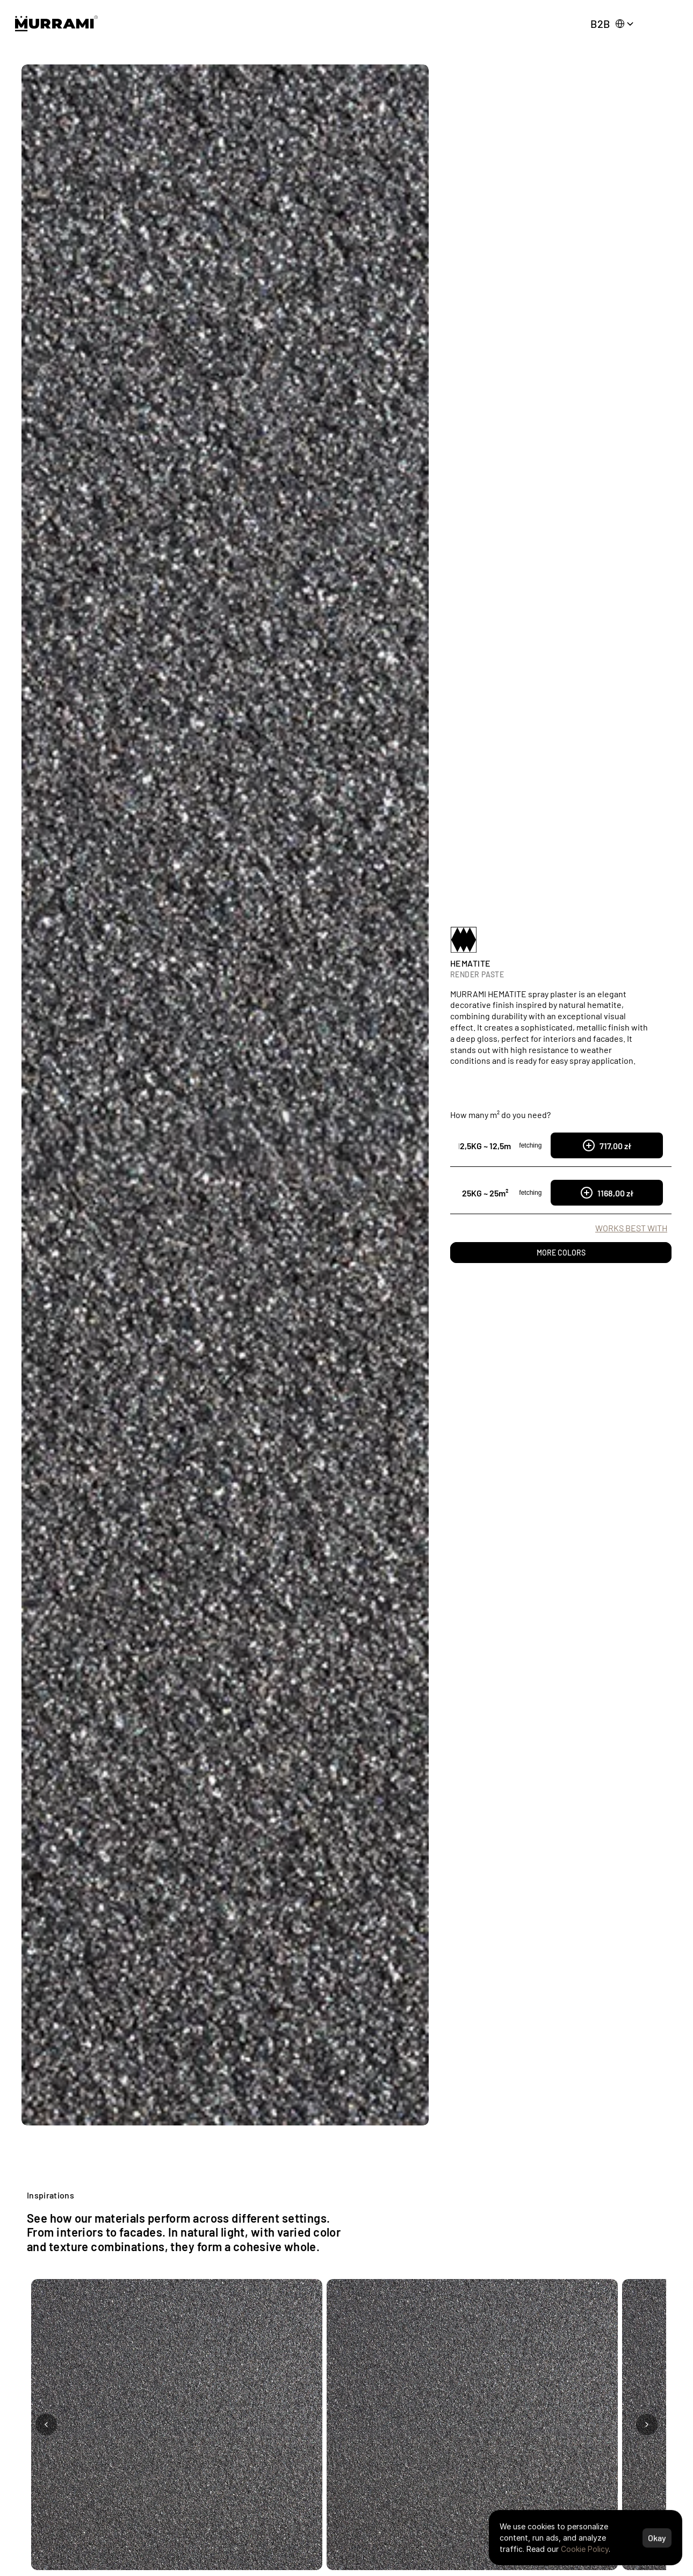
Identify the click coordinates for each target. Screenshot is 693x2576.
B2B (600, 23)
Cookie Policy (585, 2548)
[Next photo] (647, 2424)
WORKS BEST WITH (631, 1228)
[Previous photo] (46, 2424)
